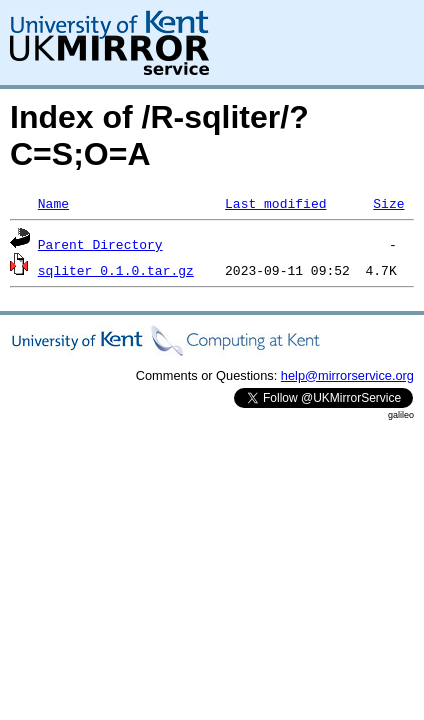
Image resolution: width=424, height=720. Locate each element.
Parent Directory (100, 244)
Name (53, 203)
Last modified (275, 203)
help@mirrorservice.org (347, 375)
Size (388, 203)
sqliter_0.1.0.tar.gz (116, 270)
